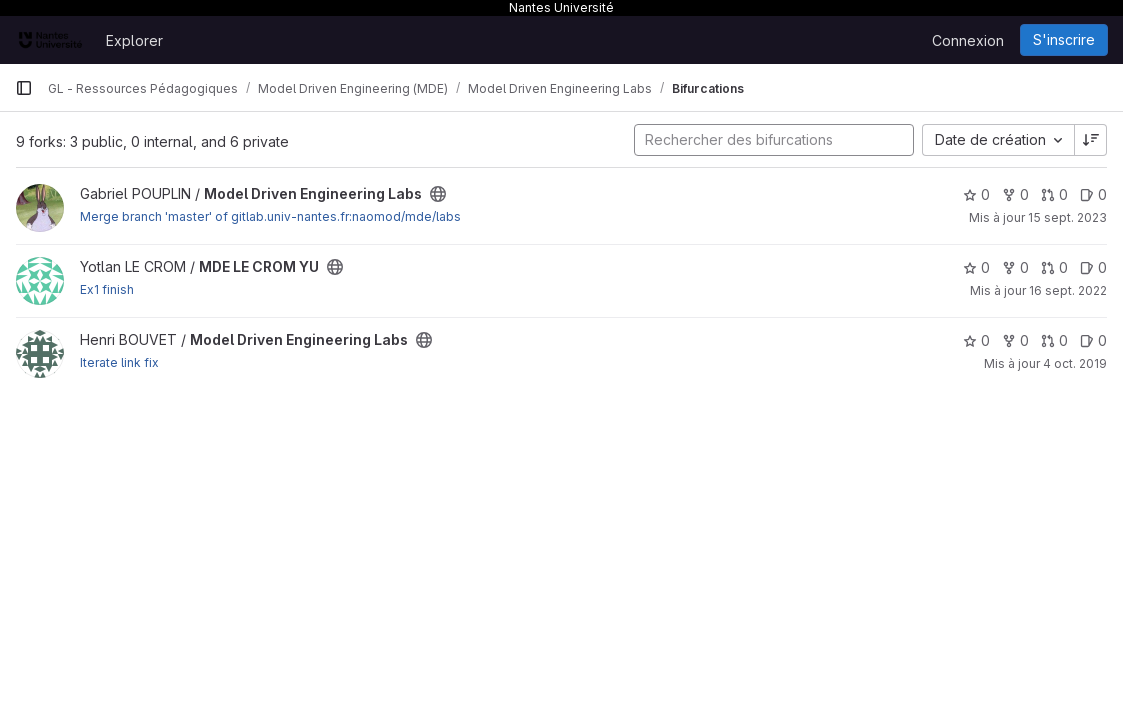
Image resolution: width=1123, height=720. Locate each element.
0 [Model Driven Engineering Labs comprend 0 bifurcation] (1015, 194)
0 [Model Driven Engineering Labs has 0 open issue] (1093, 194)
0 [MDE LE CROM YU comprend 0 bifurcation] (1015, 267)
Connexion (968, 40)
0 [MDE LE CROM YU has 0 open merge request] (1054, 267)
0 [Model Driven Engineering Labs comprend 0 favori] (976, 194)
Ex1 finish (107, 289)
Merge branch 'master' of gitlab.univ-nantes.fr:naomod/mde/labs (270, 216)
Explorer (134, 40)
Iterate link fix (119, 362)
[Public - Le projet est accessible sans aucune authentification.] (438, 194)
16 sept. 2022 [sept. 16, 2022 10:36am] (1068, 290)
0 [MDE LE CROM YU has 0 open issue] (1093, 267)
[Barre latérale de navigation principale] (24, 88)
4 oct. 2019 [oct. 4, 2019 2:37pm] (1075, 363)
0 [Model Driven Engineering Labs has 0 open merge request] (1054, 194)
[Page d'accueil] (50, 40)
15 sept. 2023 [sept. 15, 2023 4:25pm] (1067, 217)
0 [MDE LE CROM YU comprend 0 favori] (976, 267)
